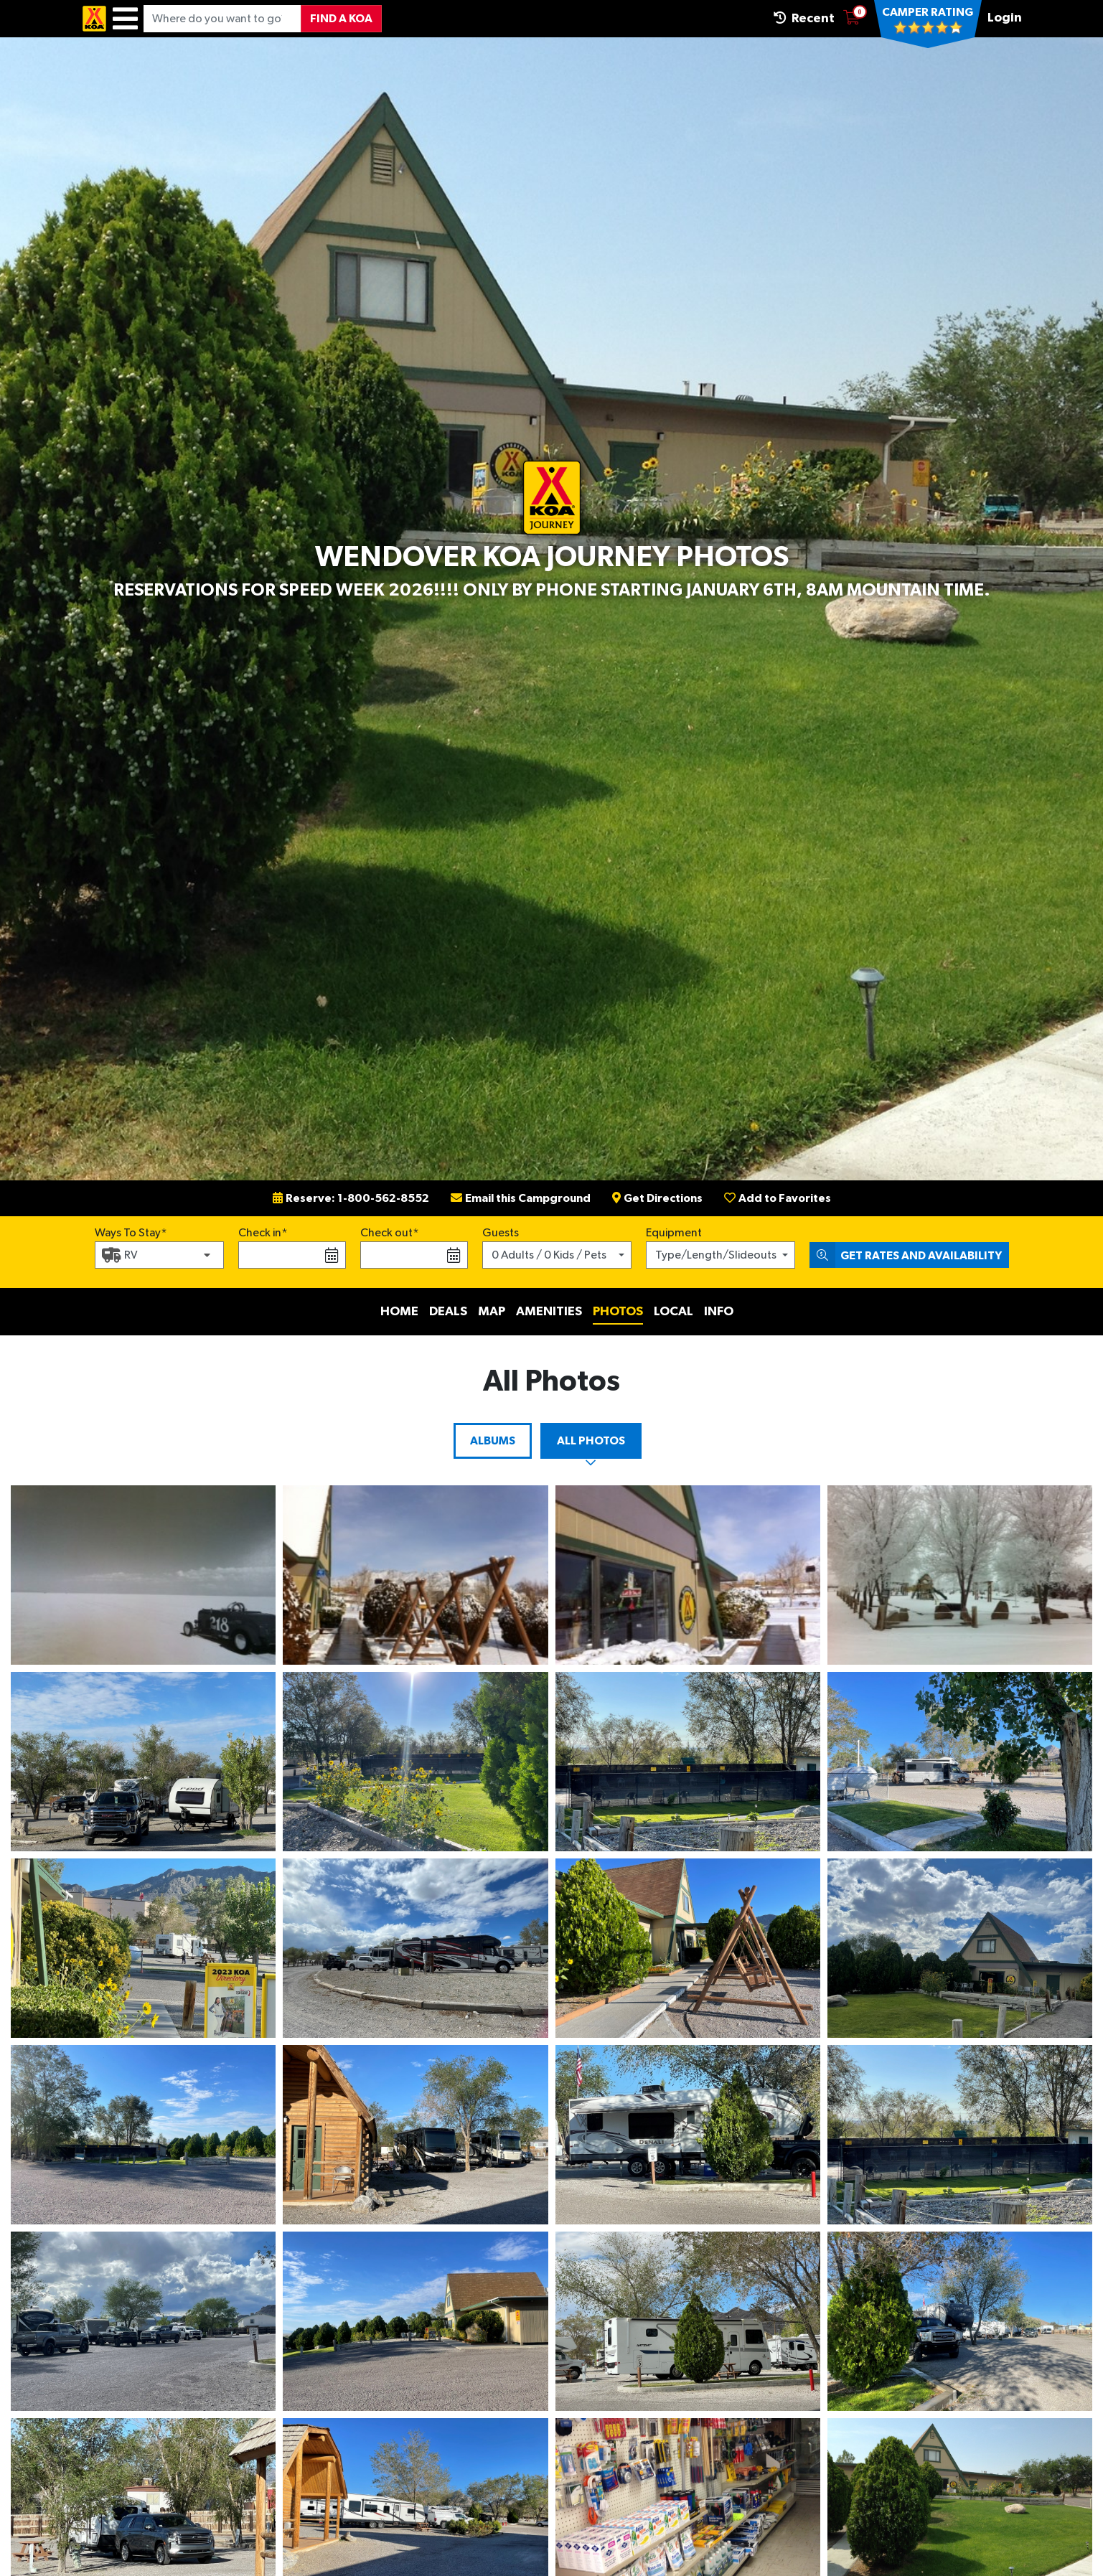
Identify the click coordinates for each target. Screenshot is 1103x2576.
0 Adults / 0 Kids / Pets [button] (549, 1255)
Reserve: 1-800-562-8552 (351, 1198)
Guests (500, 1232)
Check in (259, 1232)
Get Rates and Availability (905, 1255)
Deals (448, 1311)
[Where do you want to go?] (222, 18)
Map (491, 1311)
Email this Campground (521, 1198)
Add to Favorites (777, 1198)
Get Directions (657, 1198)
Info (718, 1311)
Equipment (674, 1232)
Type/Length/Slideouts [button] (715, 1255)
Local (673, 1311)
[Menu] (125, 18)
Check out (386, 1232)
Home (399, 1311)
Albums (492, 1441)
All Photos (591, 1441)
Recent (804, 18)
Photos (618, 1311)
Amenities (549, 1311)
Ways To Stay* (131, 1231)
